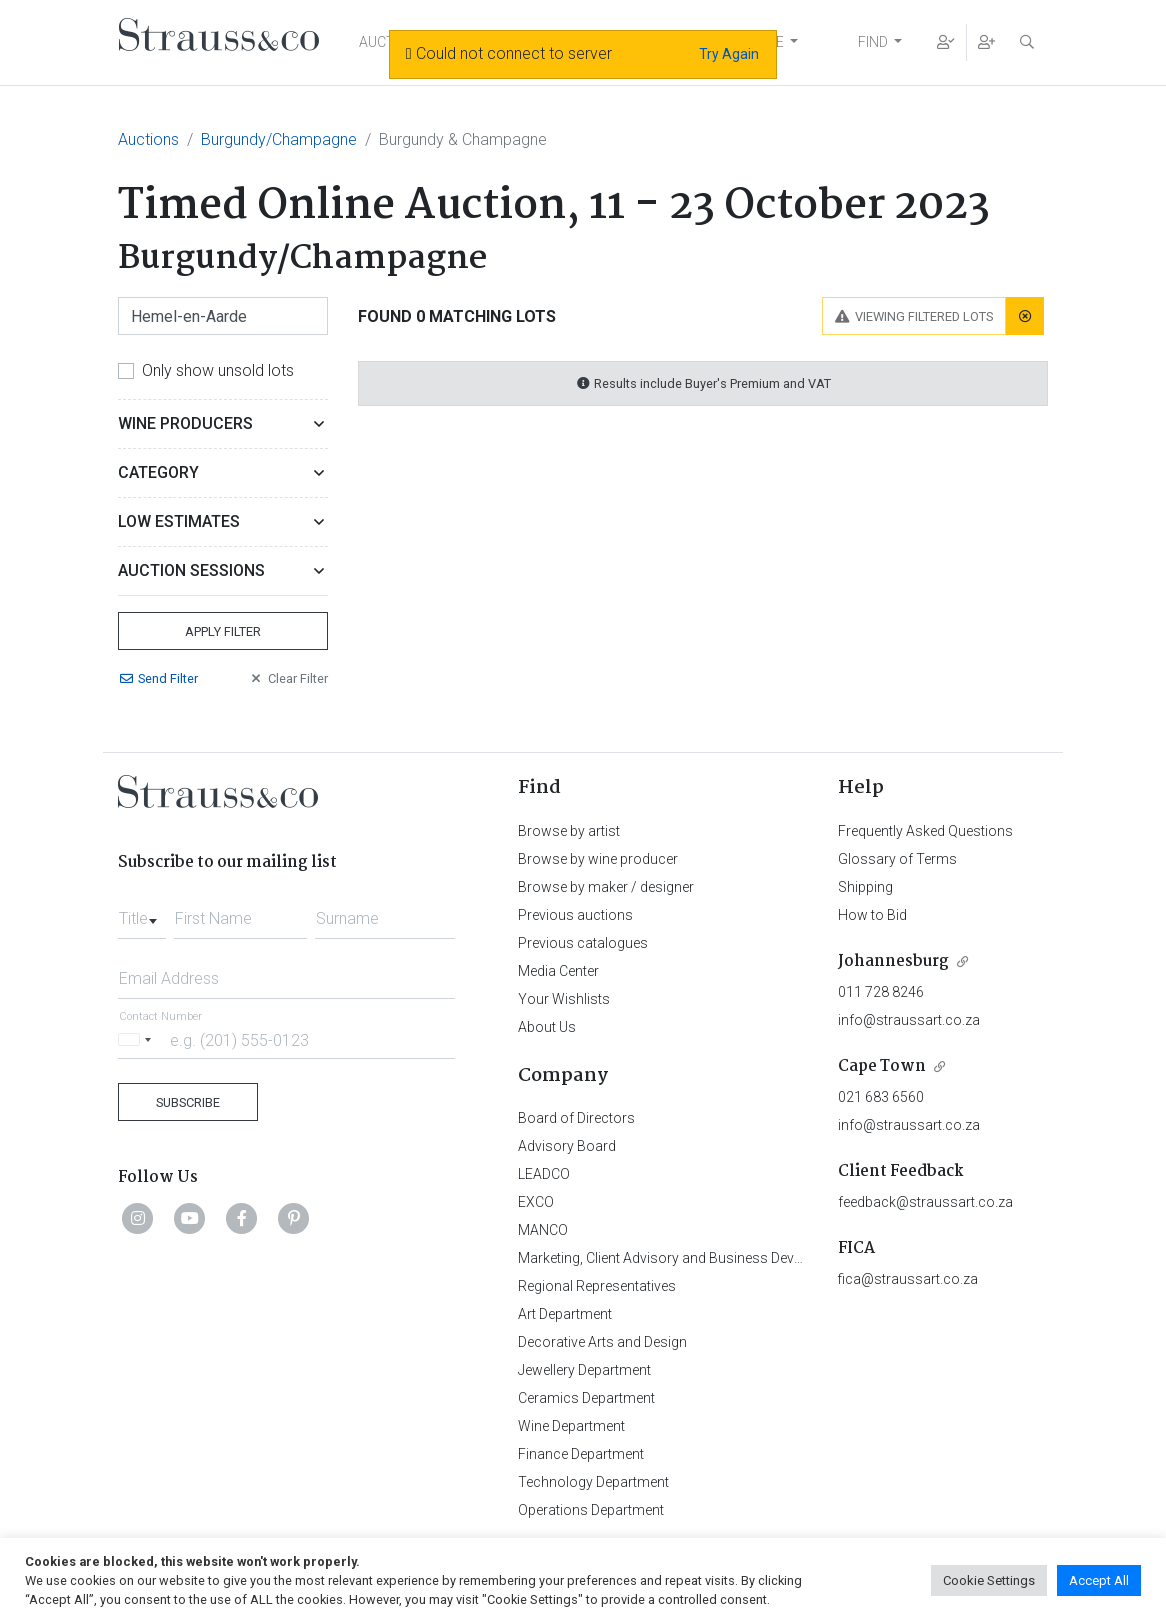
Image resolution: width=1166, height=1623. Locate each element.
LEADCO (544, 1174)
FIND (873, 42)
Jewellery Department (584, 1370)
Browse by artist (569, 831)
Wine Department (571, 1426)
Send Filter (158, 678)
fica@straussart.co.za (908, 1279)
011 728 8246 (881, 992)
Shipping (865, 887)
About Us (547, 1027)
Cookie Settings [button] (989, 1580)
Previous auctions (575, 915)
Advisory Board (567, 1146)
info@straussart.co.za (909, 1020)
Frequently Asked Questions (925, 831)
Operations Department (591, 1510)
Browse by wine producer (598, 859)
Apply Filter (223, 631)
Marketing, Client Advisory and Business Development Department (723, 1258)
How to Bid (872, 915)
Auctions (148, 139)
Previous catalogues (583, 943)
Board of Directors (576, 1118)
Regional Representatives (597, 1286)
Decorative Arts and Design (602, 1342)
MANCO (543, 1230)
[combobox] (142, 913)
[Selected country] (138, 1039)
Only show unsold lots (218, 370)
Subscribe (188, 1102)
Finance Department (581, 1454)
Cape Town (882, 1066)
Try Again (729, 54)
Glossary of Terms (897, 859)
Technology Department (593, 1482)
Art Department (565, 1314)
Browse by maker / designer (606, 887)
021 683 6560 (881, 1097)
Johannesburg (893, 961)
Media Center (558, 971)
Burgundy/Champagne (279, 139)
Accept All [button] (1099, 1580)
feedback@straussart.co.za (925, 1202)
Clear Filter (288, 678)
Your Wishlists (564, 999)
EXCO (536, 1202)
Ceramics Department (586, 1398)
